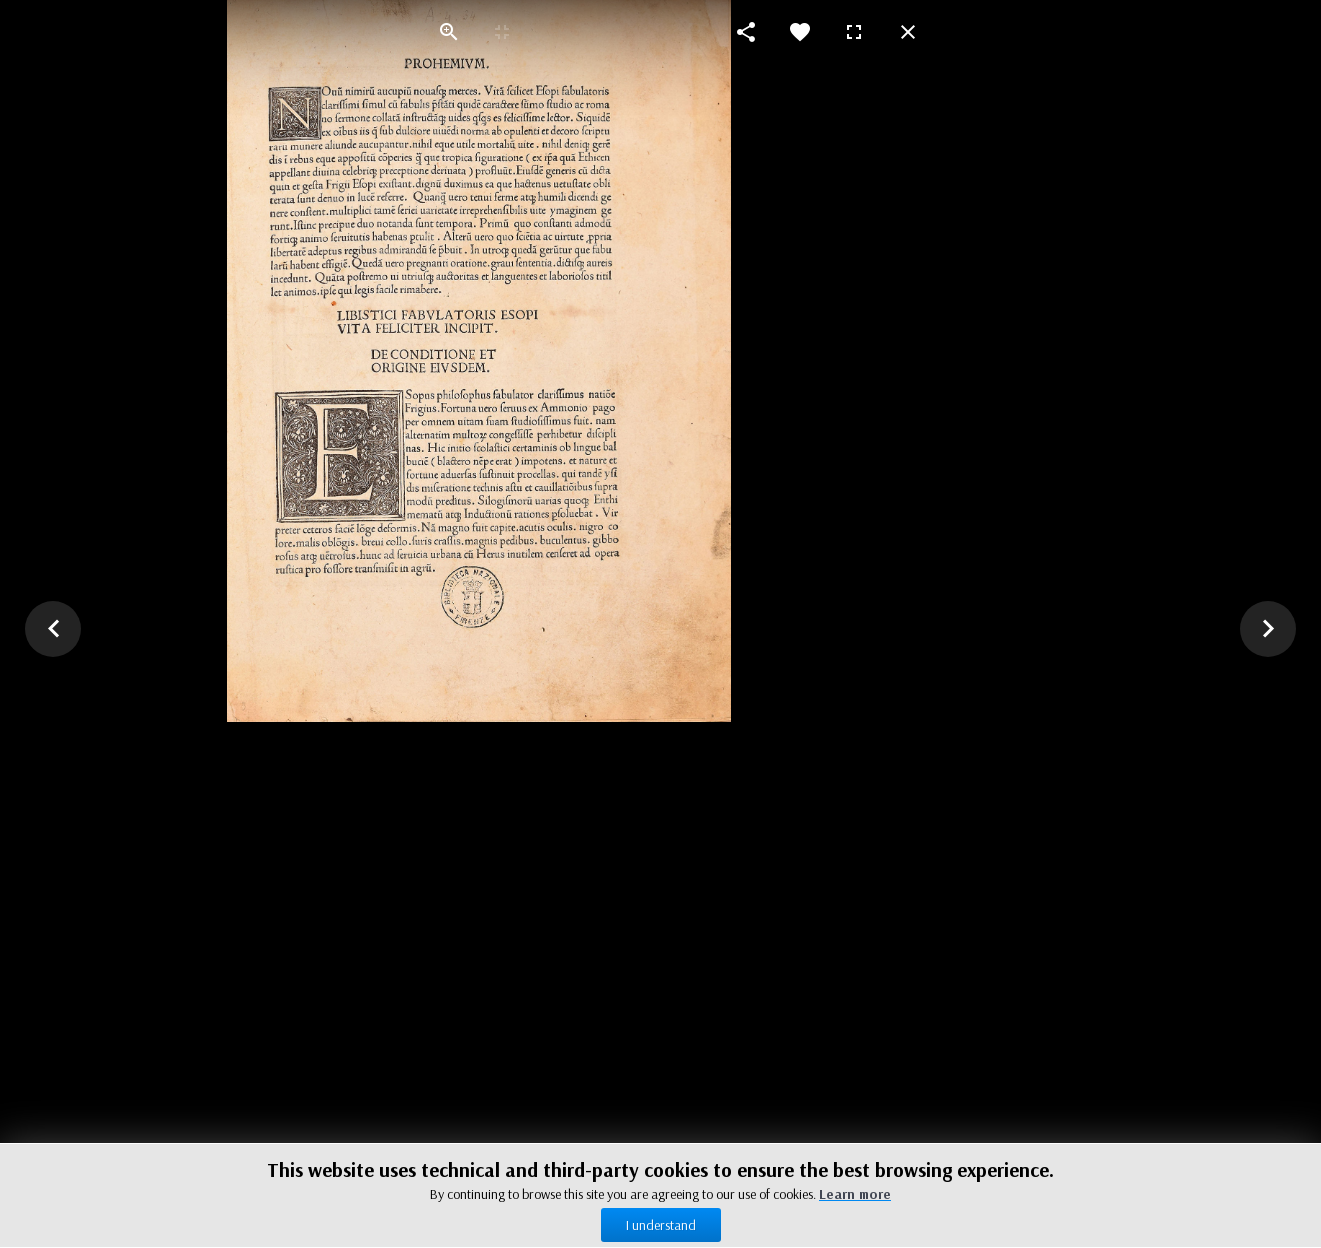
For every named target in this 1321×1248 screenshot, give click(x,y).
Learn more (855, 1194)
